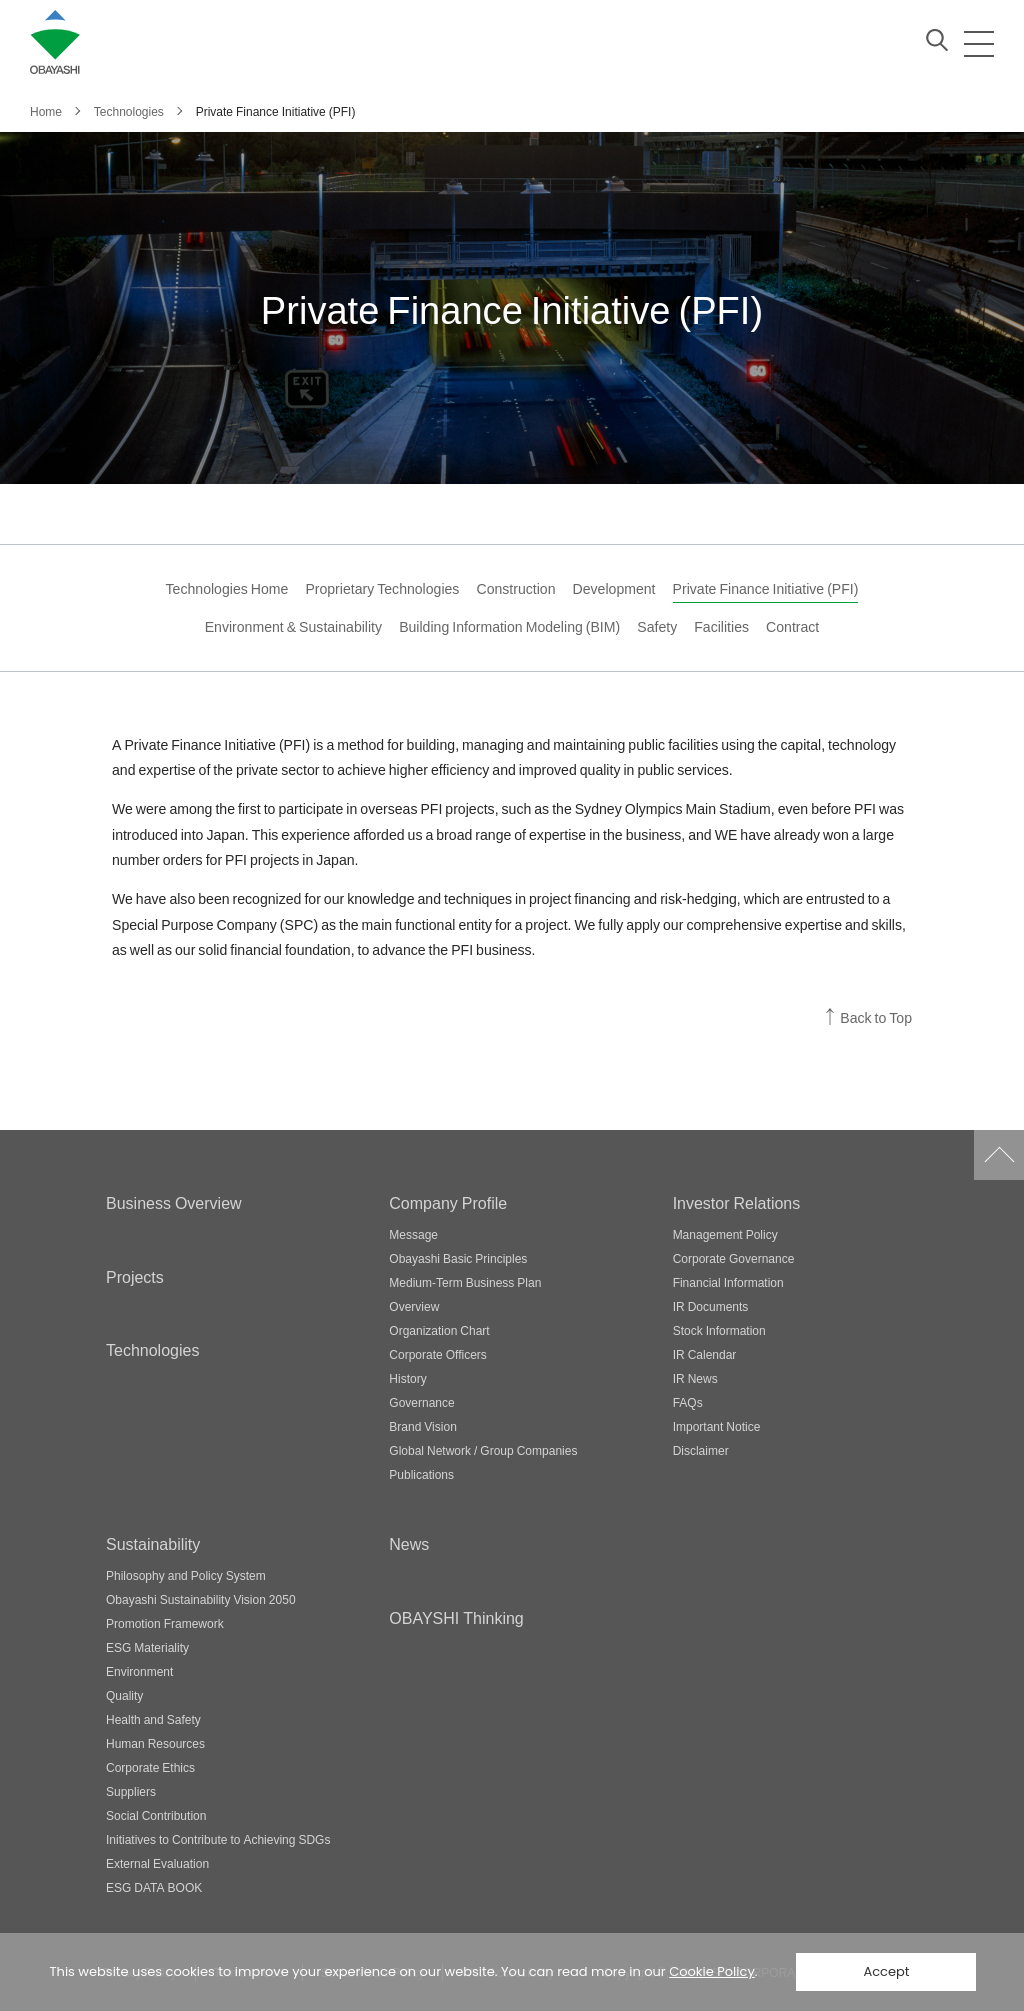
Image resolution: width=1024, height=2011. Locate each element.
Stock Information (719, 1330)
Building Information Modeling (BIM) (509, 626)
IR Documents (711, 1306)
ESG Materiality (147, 1647)
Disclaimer (701, 1450)
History (407, 1378)
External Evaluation (157, 1863)
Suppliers (131, 1791)
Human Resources (155, 1743)
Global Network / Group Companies (483, 1450)
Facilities (721, 626)
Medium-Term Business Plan (465, 1282)
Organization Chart (439, 1330)
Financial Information (728, 1282)
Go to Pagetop (999, 1155)
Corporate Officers (437, 1354)
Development (614, 588)
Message (413, 1234)
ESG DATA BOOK (154, 1887)
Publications (421, 1474)
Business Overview (174, 1202)
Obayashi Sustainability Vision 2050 (201, 1599)
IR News (695, 1378)
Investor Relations (737, 1202)
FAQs (688, 1402)
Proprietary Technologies (382, 588)
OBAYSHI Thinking (456, 1617)
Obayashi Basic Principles (458, 1258)
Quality (124, 1695)
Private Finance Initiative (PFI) (766, 588)
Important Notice (717, 1426)
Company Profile (448, 1202)
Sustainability (153, 1543)
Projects (135, 1276)
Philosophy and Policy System (186, 1575)
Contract (792, 626)
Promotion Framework (165, 1623)
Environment (139, 1671)
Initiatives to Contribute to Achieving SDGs (218, 1839)
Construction (515, 588)
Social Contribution (156, 1815)
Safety (657, 626)
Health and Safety (153, 1719)
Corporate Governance (734, 1258)
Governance (421, 1402)
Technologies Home (227, 588)
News (409, 1543)
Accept (886, 1971)
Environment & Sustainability (293, 626)
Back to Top (876, 1017)
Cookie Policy (712, 1971)
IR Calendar (705, 1354)
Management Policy (725, 1234)
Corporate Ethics (150, 1767)
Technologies (152, 1349)
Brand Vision (423, 1426)
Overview (414, 1306)
